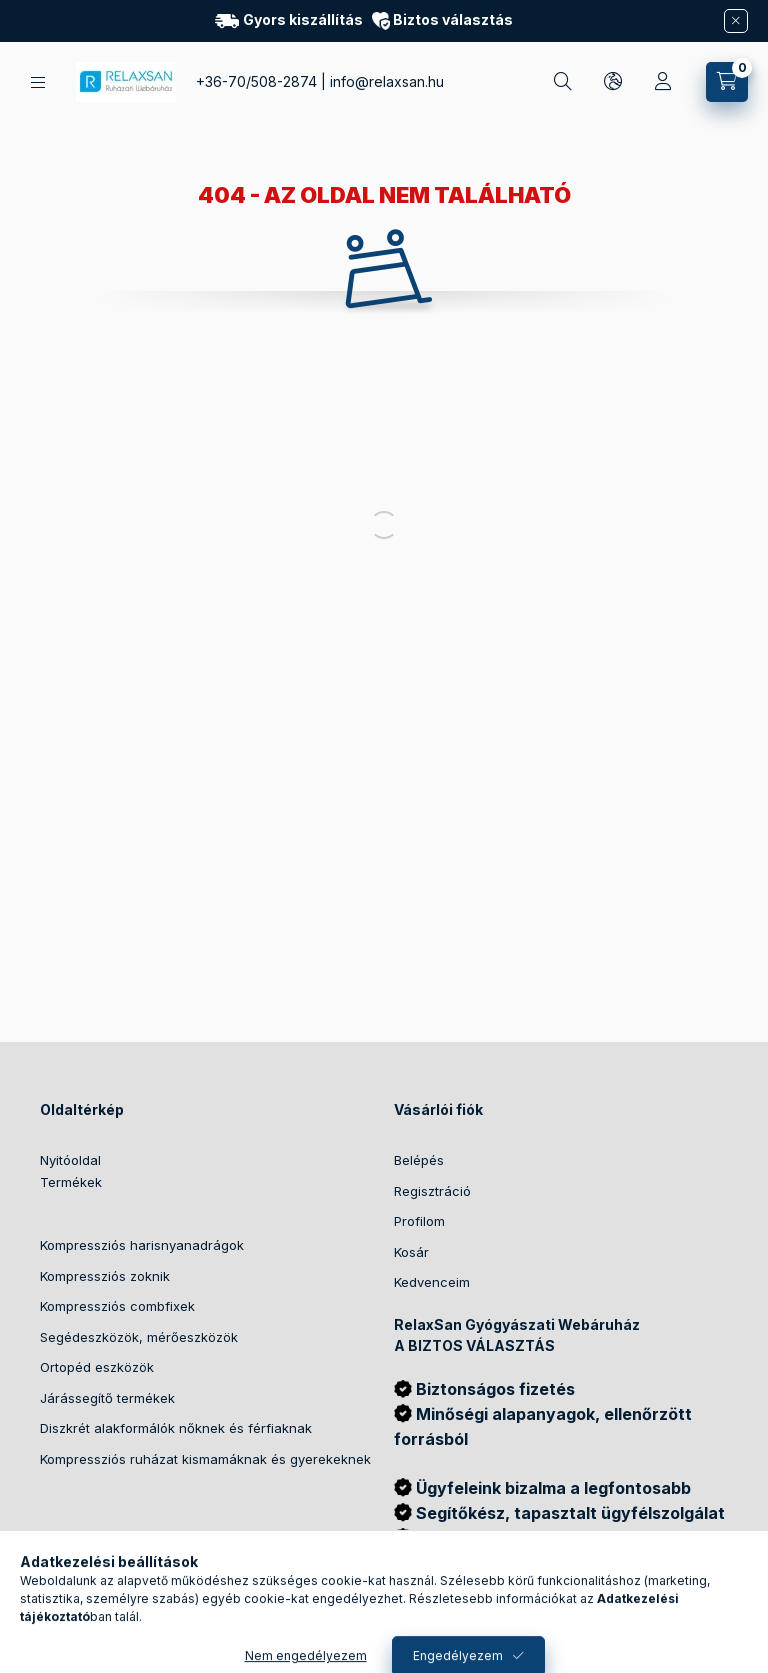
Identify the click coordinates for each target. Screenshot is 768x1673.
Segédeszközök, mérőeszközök (139, 1337)
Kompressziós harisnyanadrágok (142, 1245)
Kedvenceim (432, 1282)
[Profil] (663, 82)
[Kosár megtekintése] (727, 82)
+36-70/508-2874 (256, 81)
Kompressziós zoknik (105, 1276)
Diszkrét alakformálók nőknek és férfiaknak (176, 1428)
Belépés (419, 1160)
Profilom (419, 1221)
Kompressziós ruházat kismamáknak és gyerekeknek (205, 1459)
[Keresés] (563, 82)
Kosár (411, 1252)
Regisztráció (432, 1191)
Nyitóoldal (70, 1160)
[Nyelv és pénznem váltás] (613, 82)
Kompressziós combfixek (117, 1306)
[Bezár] (736, 21)
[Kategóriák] (38, 82)
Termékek (71, 1182)
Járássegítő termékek (107, 1398)
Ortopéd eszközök (97, 1367)
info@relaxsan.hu (387, 81)
